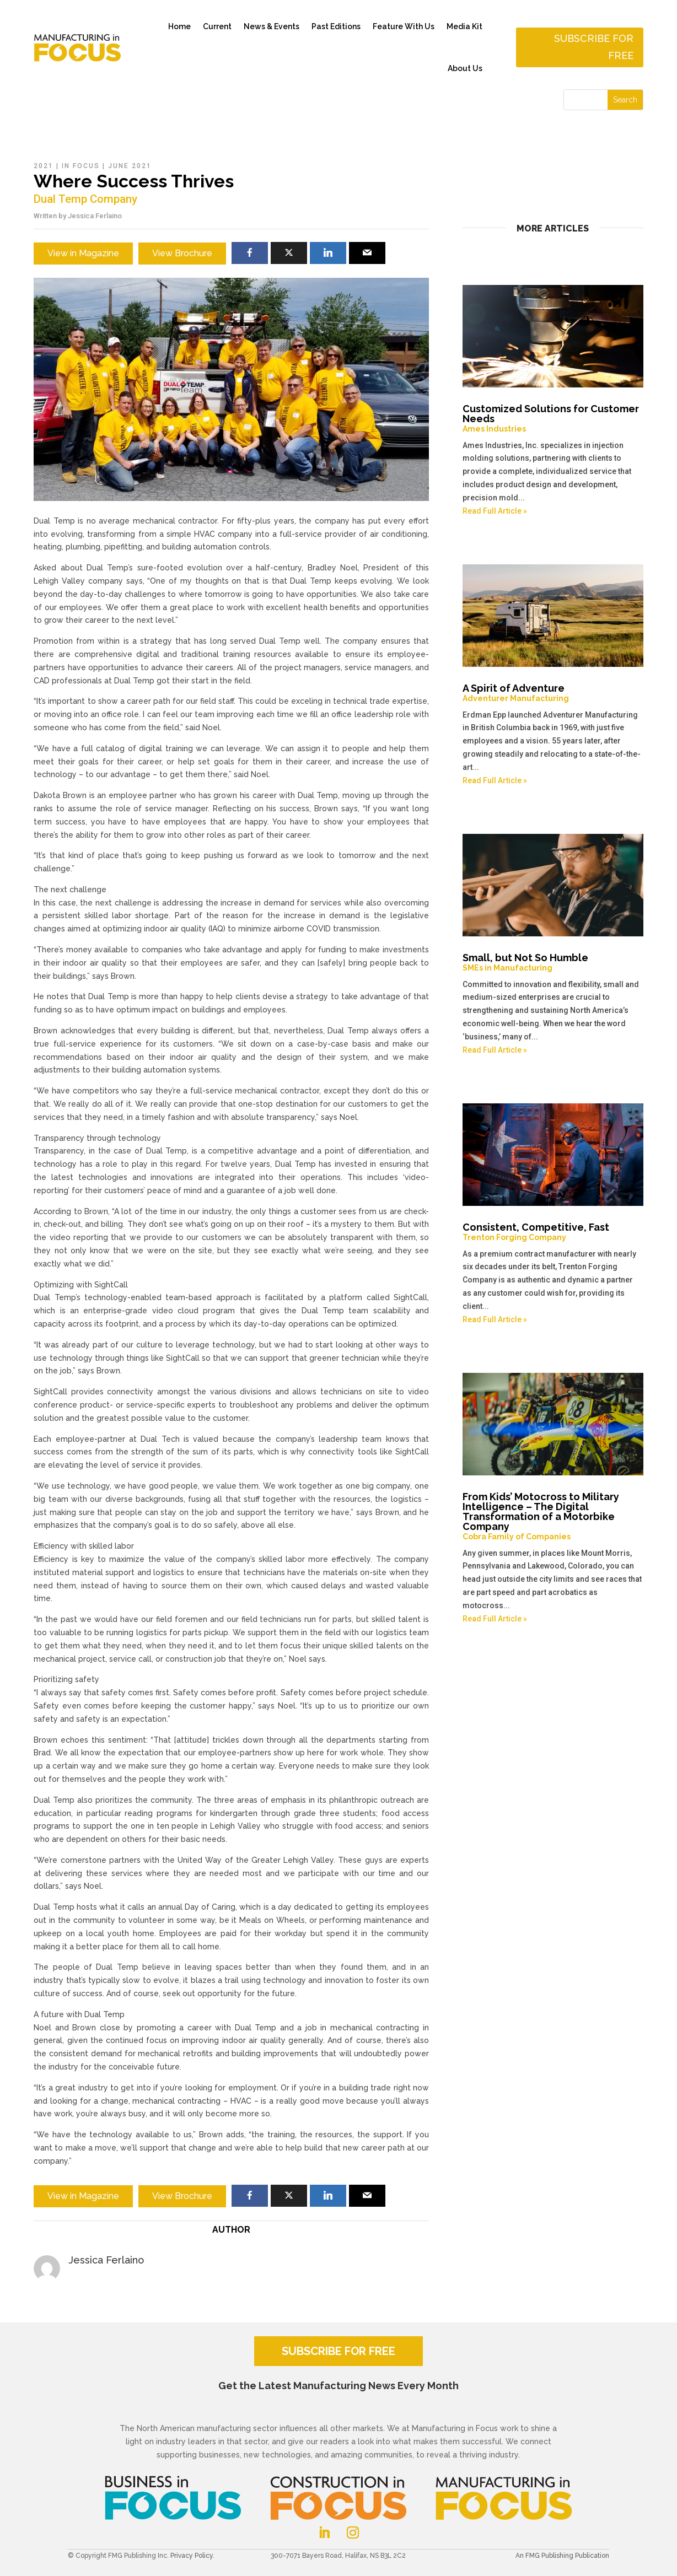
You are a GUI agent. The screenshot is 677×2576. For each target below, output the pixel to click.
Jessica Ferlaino (95, 216)
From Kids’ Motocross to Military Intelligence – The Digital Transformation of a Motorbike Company (553, 1516)
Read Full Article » (495, 510)
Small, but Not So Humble (553, 962)
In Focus (81, 166)
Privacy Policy (191, 2555)
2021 (43, 166)
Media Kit (464, 26)
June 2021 (130, 166)
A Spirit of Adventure (553, 692)
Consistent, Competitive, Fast (553, 1231)
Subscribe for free (593, 47)
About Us (465, 68)
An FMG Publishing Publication (562, 2555)
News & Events (271, 26)
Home (179, 26)
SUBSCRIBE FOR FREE (338, 2351)
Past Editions (336, 26)
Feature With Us (403, 26)
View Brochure (182, 253)
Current (217, 26)
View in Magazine (83, 253)
